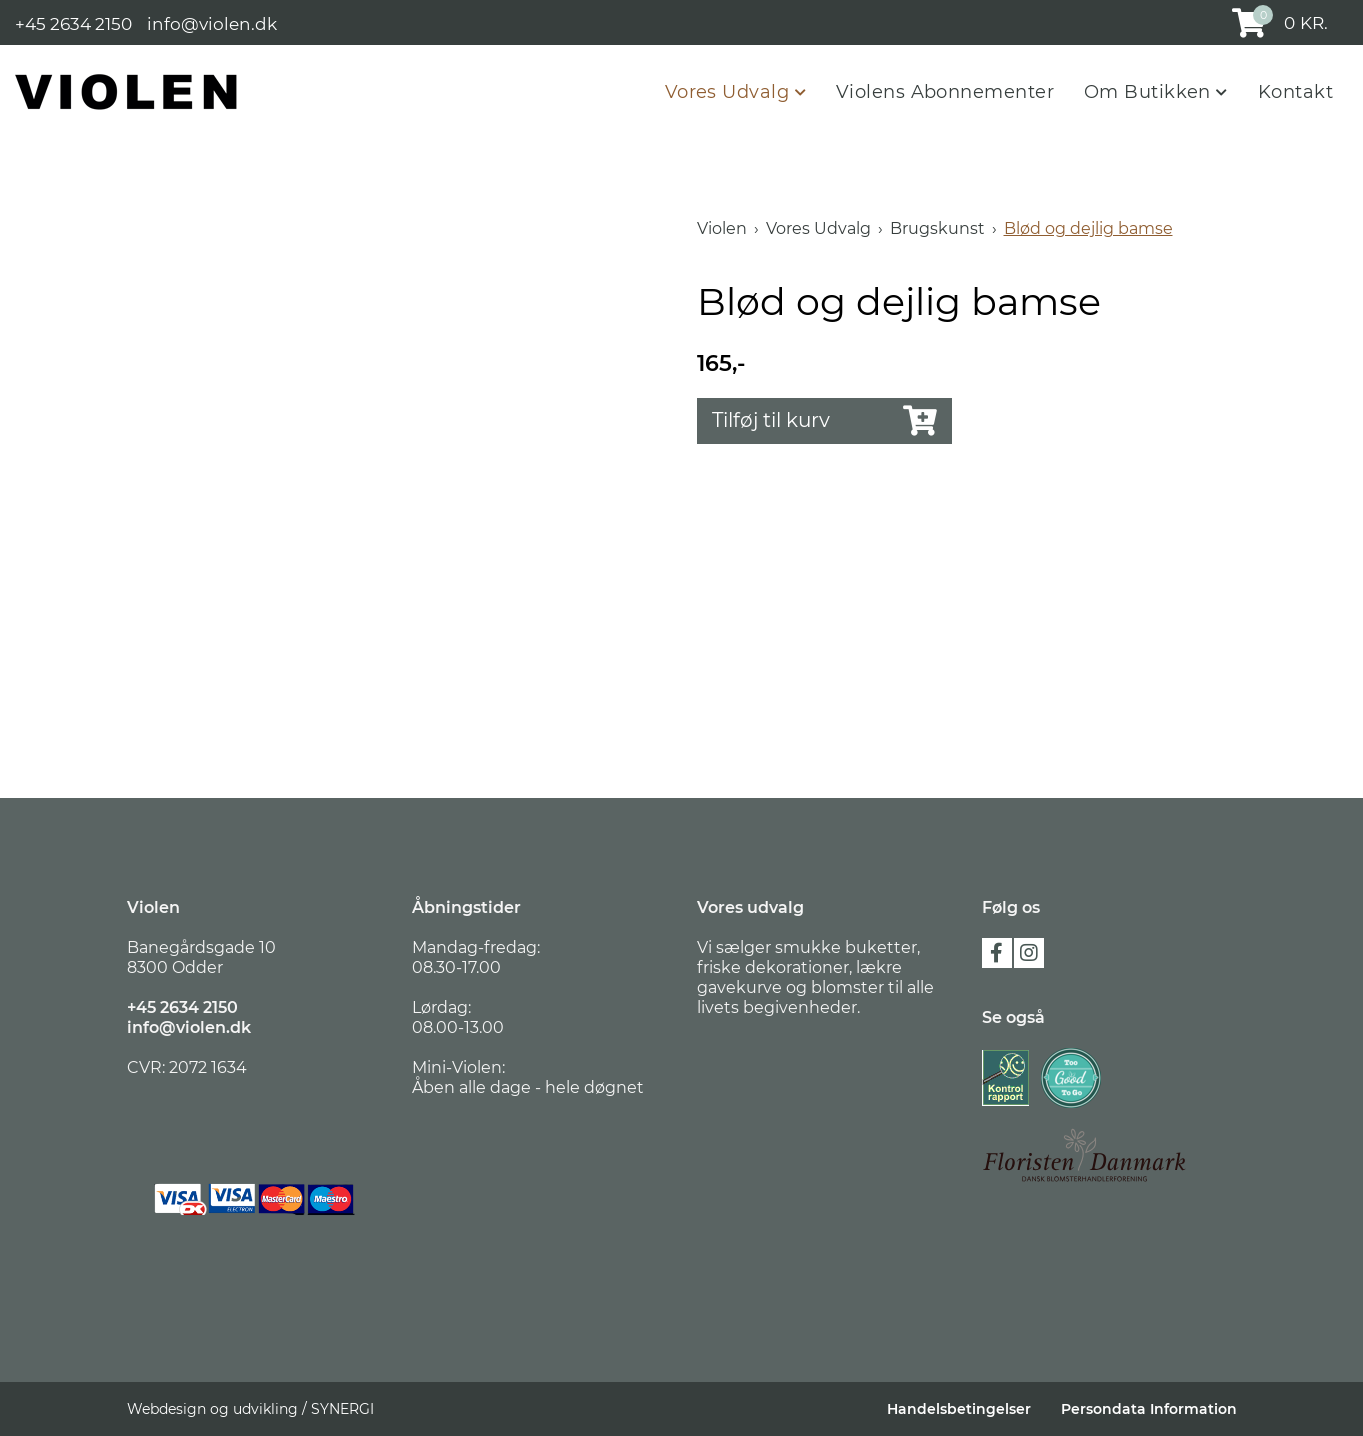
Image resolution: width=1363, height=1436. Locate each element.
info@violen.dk (212, 23)
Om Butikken (1150, 92)
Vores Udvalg (730, 92)
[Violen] (126, 91)
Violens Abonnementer (945, 92)
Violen (722, 228)
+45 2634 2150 (73, 23)
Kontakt (1295, 92)
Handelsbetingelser (959, 1409)
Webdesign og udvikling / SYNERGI (250, 1409)
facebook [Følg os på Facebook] (997, 953)
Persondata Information (1149, 1409)
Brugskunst (937, 228)
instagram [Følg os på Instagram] (1029, 953)
